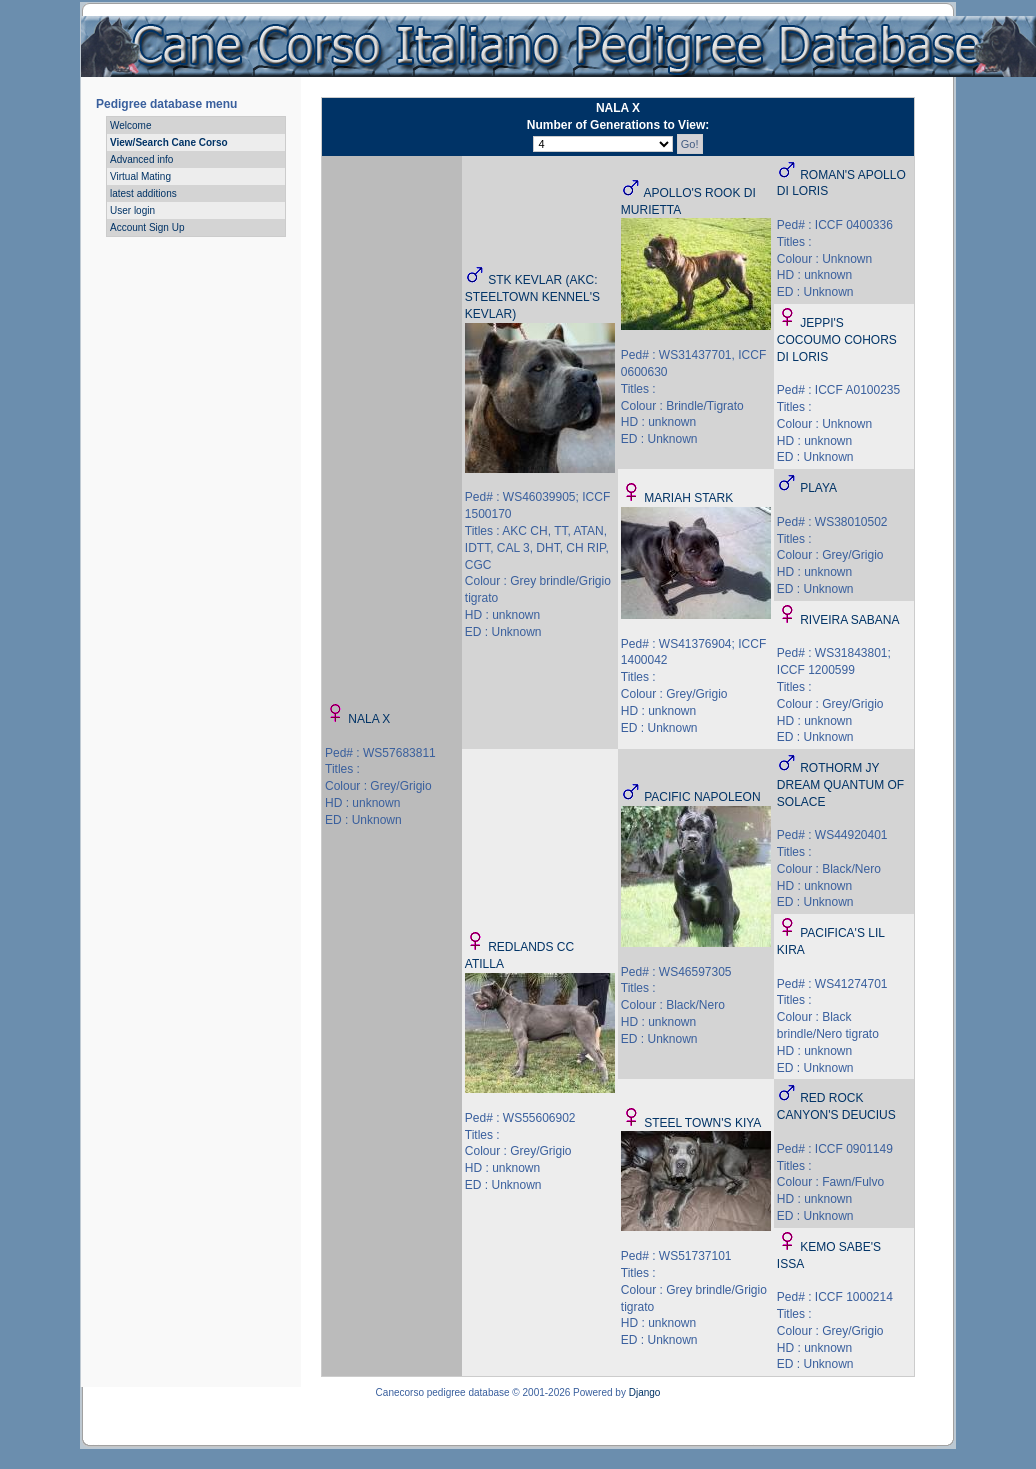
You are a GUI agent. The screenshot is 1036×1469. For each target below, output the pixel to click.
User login (132, 210)
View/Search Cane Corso (169, 142)
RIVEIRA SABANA (849, 620)
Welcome (131, 125)
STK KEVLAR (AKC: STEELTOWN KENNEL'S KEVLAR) (532, 297)
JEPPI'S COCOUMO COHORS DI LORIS (837, 340)
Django (645, 1392)
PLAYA (818, 488)
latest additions (143, 193)
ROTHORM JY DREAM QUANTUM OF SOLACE (840, 785)
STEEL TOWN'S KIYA (702, 1123)
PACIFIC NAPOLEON (702, 797)
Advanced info (141, 159)
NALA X (369, 719)
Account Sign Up (147, 227)
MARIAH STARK (688, 498)
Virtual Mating (140, 176)
